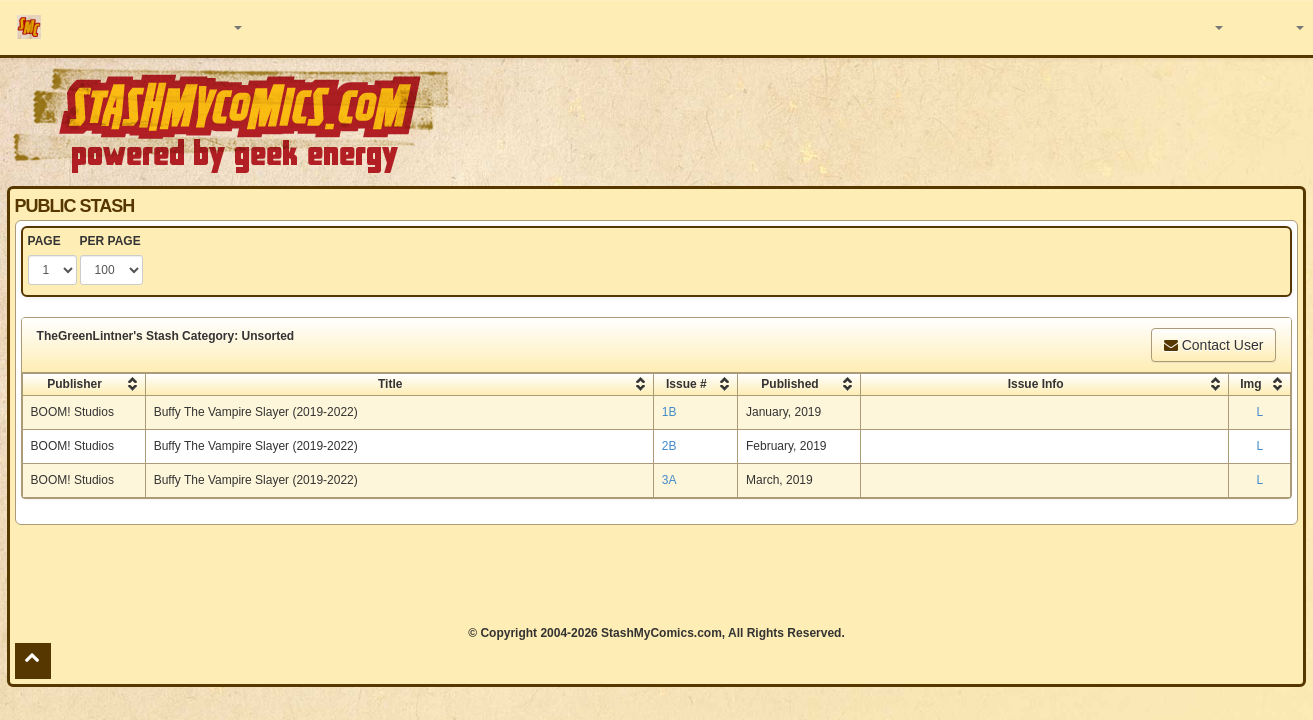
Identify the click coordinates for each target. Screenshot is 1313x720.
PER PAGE (110, 241)
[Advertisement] (927, 120)
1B (669, 412)
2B (669, 446)
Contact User (1214, 345)
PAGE (44, 241)
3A (669, 480)
